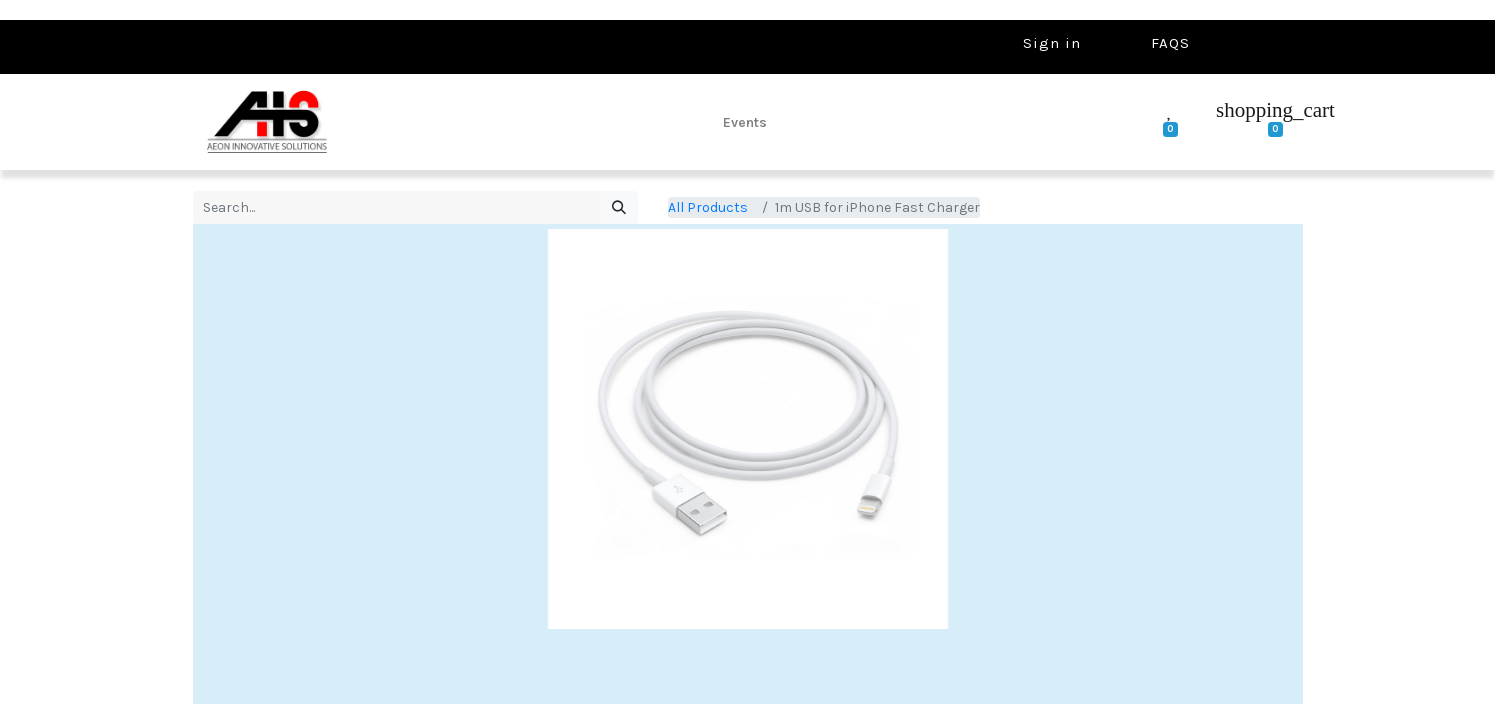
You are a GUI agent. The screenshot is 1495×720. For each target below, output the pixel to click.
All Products (708, 207)
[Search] (619, 208)
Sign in (1052, 43)
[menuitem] (745, 122)
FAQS (1170, 43)
